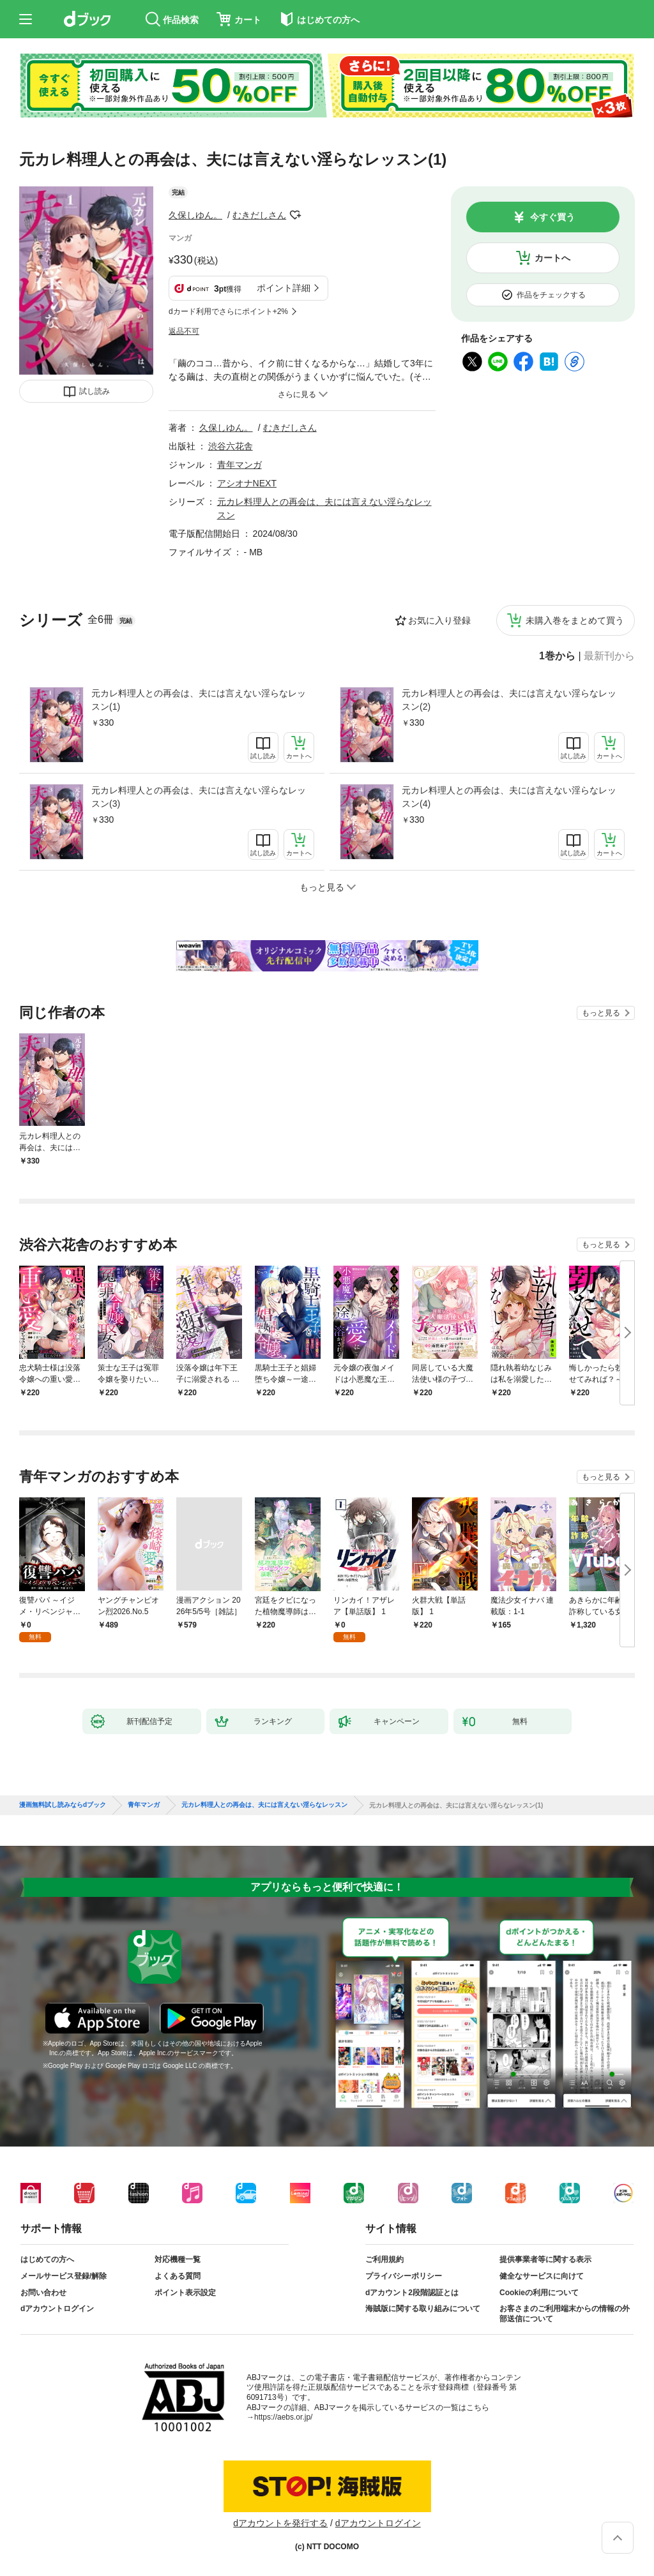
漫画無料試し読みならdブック (62, 1805)
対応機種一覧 (178, 2259)
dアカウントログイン (57, 2308)
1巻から (557, 656)
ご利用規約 (384, 2259)
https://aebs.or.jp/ (283, 2417)
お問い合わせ (43, 2292)
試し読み (94, 391)
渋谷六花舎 (230, 446)
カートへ (552, 258)
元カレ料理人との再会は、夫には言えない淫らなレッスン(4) (509, 797)
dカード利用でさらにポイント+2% (228, 311)
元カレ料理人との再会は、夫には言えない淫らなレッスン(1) (198, 700)
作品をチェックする (551, 294)
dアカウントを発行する (280, 2523)
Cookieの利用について (539, 2292)
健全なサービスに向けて (541, 2276)
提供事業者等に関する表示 (545, 2259)
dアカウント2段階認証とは (412, 2292)
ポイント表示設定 (185, 2292)
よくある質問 (178, 2276)
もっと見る (601, 1012)
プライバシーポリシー (403, 2276)
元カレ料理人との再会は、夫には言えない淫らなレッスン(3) (198, 797)
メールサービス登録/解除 (63, 2276)
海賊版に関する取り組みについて (422, 2308)
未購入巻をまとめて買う (575, 620)
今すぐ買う (552, 217)
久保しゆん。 (195, 215)
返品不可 (184, 331)
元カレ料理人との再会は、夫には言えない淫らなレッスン (264, 1805)
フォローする (295, 215)
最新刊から (609, 656)
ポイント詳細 (283, 288)
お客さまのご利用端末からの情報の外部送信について (564, 2313)
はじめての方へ (47, 2259)
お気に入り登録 (439, 620)
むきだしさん (259, 215)
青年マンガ (239, 465)
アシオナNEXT (247, 483)
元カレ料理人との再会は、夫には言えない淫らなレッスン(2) (509, 700)
